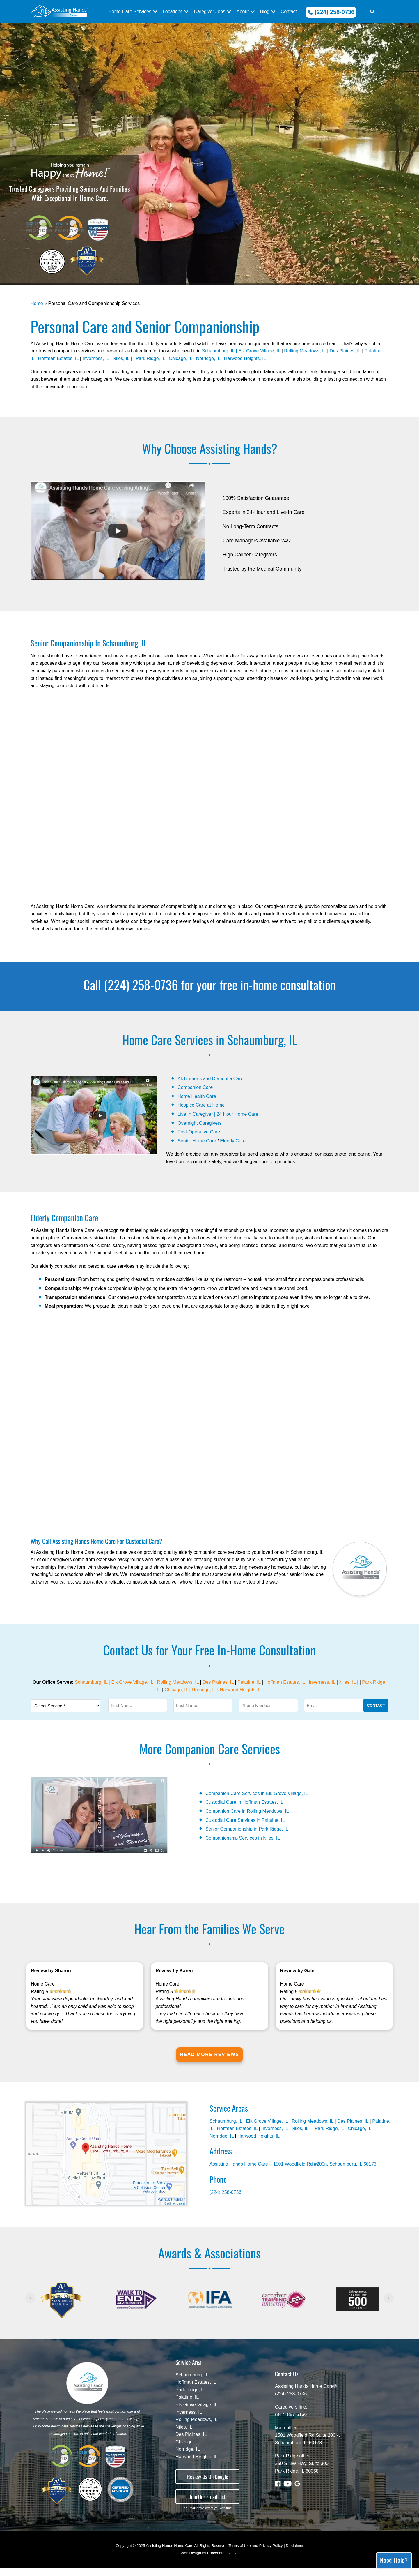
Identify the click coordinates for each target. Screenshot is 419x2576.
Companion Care (195, 1087)
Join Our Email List (207, 2505)
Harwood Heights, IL (245, 358)
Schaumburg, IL (191, 2383)
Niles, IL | (123, 358)
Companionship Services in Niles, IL (242, 1838)
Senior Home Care (196, 1140)
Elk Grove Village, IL (259, 350)
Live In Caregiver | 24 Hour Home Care (217, 1114)
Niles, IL (183, 2435)
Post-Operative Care (198, 1131)
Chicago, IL (180, 358)
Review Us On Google (207, 2484)
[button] (372, 11)
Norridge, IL (208, 358)
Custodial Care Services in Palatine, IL (245, 1820)
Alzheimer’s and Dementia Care (210, 1078)
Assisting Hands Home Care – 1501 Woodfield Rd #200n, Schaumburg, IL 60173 (293, 2172)
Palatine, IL (248, 1682)
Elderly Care (233, 1140)
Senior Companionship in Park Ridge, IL (246, 1828)
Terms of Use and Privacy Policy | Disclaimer (265, 2554)
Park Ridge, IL (150, 358)
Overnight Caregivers (199, 1123)
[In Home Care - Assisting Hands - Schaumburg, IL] (59, 11)
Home (37, 303)
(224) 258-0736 (330, 12)
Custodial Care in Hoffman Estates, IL (244, 1802)
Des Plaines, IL (345, 350)
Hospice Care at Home (201, 1105)
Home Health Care (196, 1096)
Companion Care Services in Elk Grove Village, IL (256, 1793)
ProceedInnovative (223, 2561)
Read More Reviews (209, 2062)
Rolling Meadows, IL (305, 350)
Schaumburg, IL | (220, 350)
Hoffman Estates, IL (58, 358)
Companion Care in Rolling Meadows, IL (247, 1811)
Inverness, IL (95, 358)
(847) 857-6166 (291, 2422)
